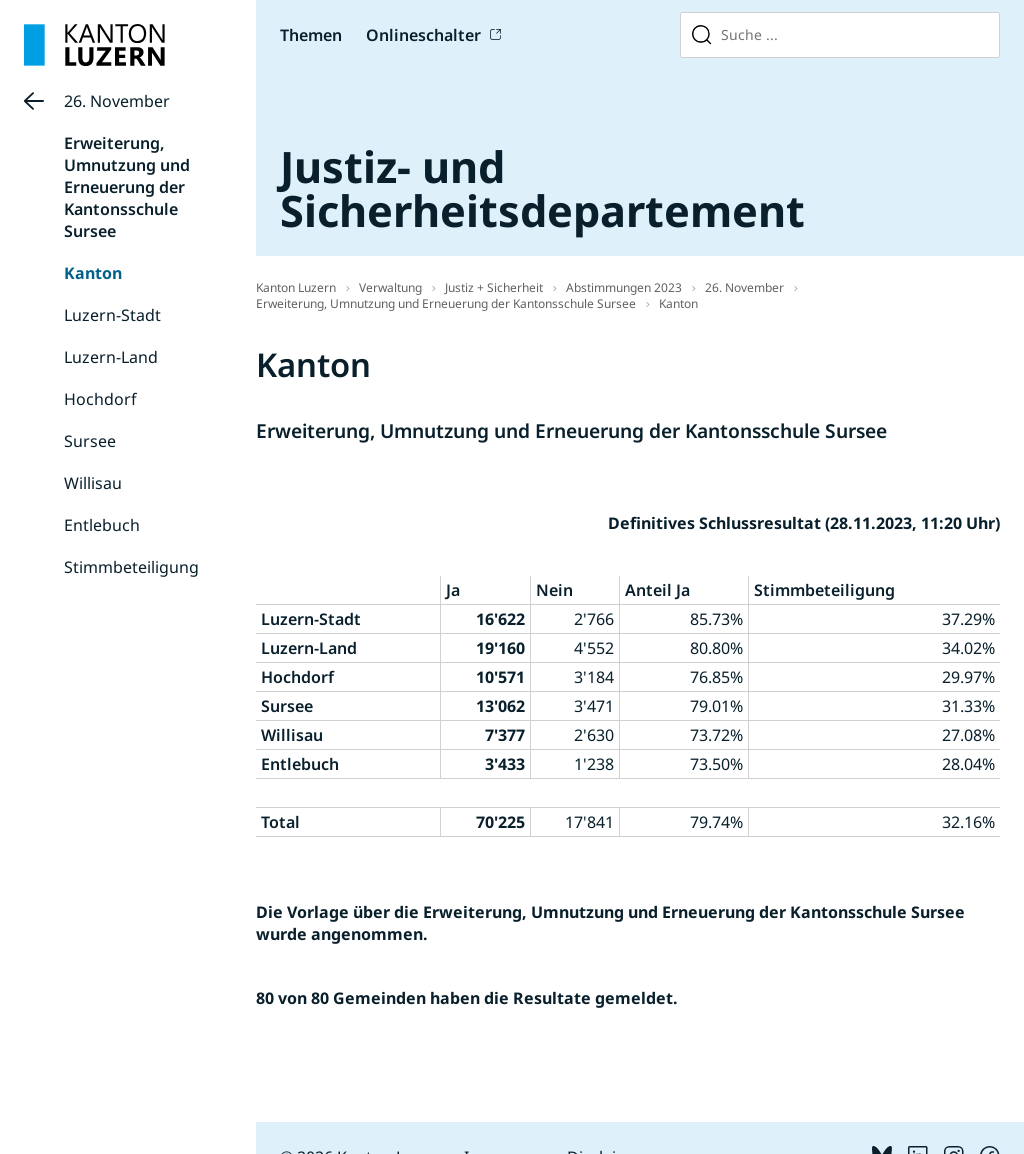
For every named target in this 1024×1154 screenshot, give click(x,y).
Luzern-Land (111, 357)
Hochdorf (100, 399)
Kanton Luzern (296, 287)
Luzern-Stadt (112, 315)
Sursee (90, 441)
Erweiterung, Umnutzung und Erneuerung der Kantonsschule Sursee (127, 187)
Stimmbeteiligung (131, 567)
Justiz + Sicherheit (494, 287)
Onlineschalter (423, 35)
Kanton (93, 273)
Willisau (93, 483)
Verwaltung (390, 287)
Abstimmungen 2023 (624, 287)
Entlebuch (102, 525)
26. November (117, 101)
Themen (311, 35)
